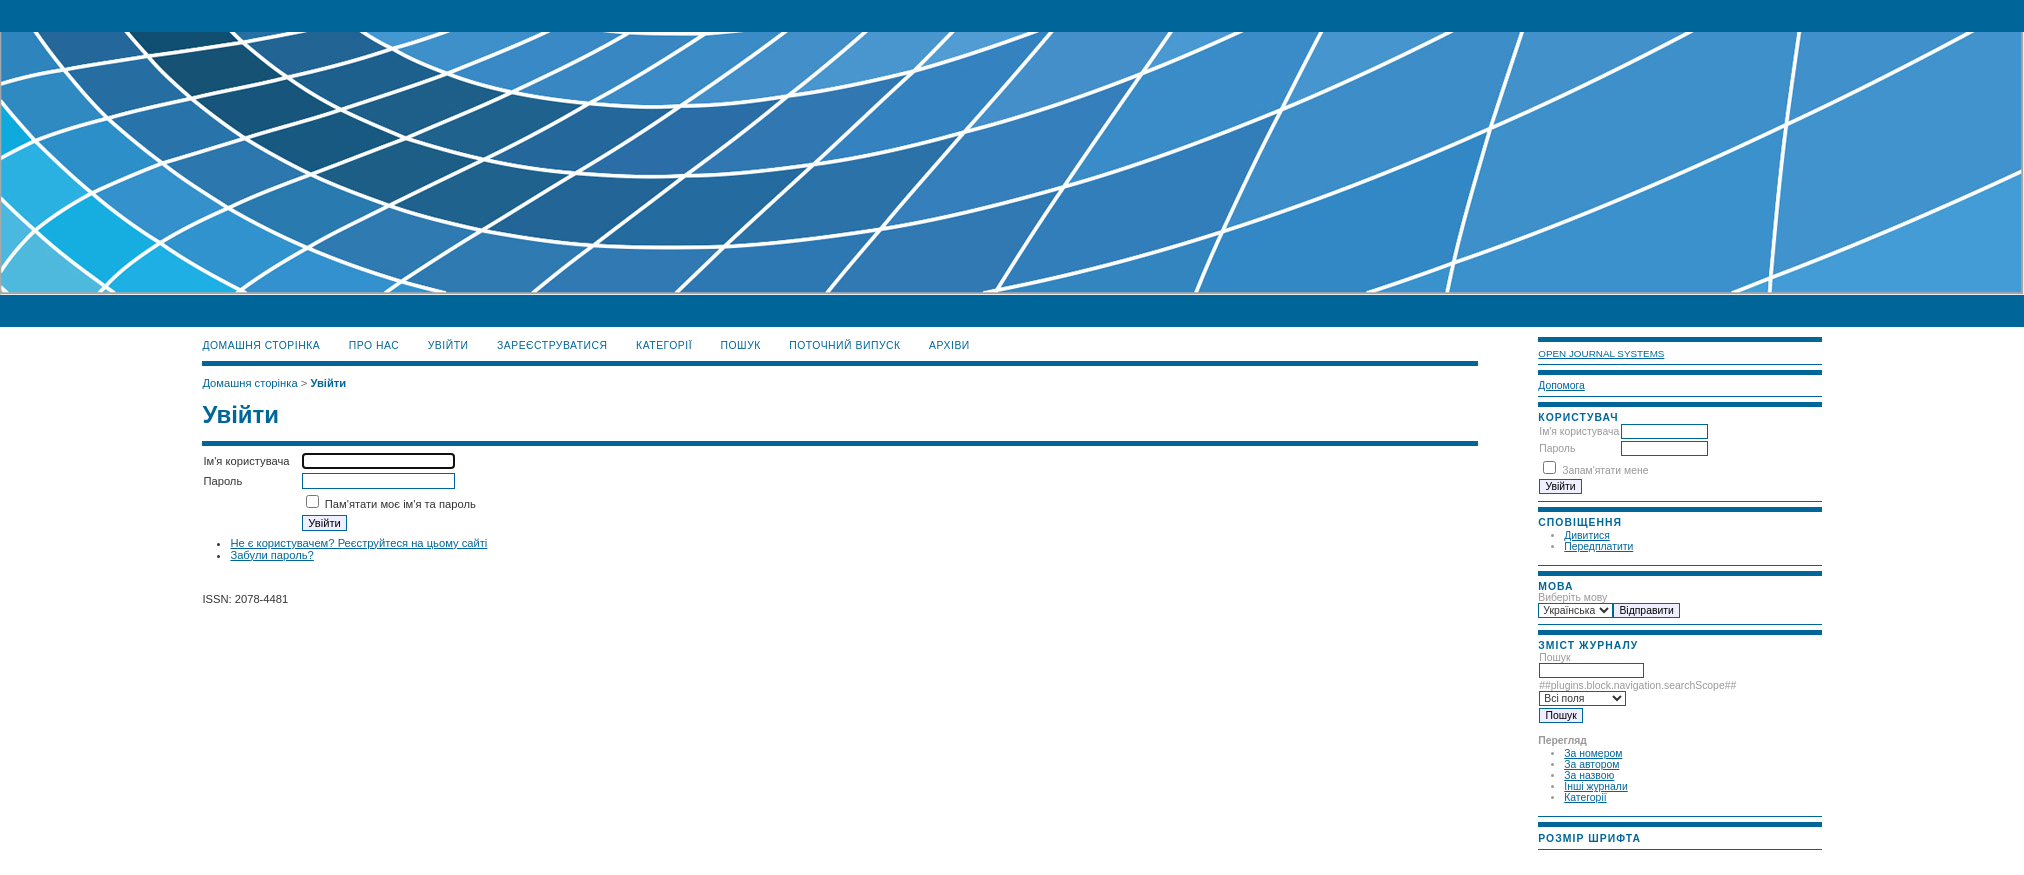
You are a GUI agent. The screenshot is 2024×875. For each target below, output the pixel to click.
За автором (1591, 764)
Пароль (1557, 448)
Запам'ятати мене (1605, 470)
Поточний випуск (844, 345)
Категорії (1585, 797)
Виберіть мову (1572, 597)
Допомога (1561, 385)
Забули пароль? (271, 555)
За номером (1593, 753)
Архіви (949, 345)
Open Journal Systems (1601, 353)
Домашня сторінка (261, 345)
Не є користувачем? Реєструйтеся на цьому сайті (358, 543)
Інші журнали (1595, 786)
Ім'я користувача (1579, 431)
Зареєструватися (552, 345)
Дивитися (1587, 535)
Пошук (741, 345)
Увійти (448, 345)
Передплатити (1598, 546)
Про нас (374, 345)
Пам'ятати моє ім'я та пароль (400, 504)
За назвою (1589, 775)
